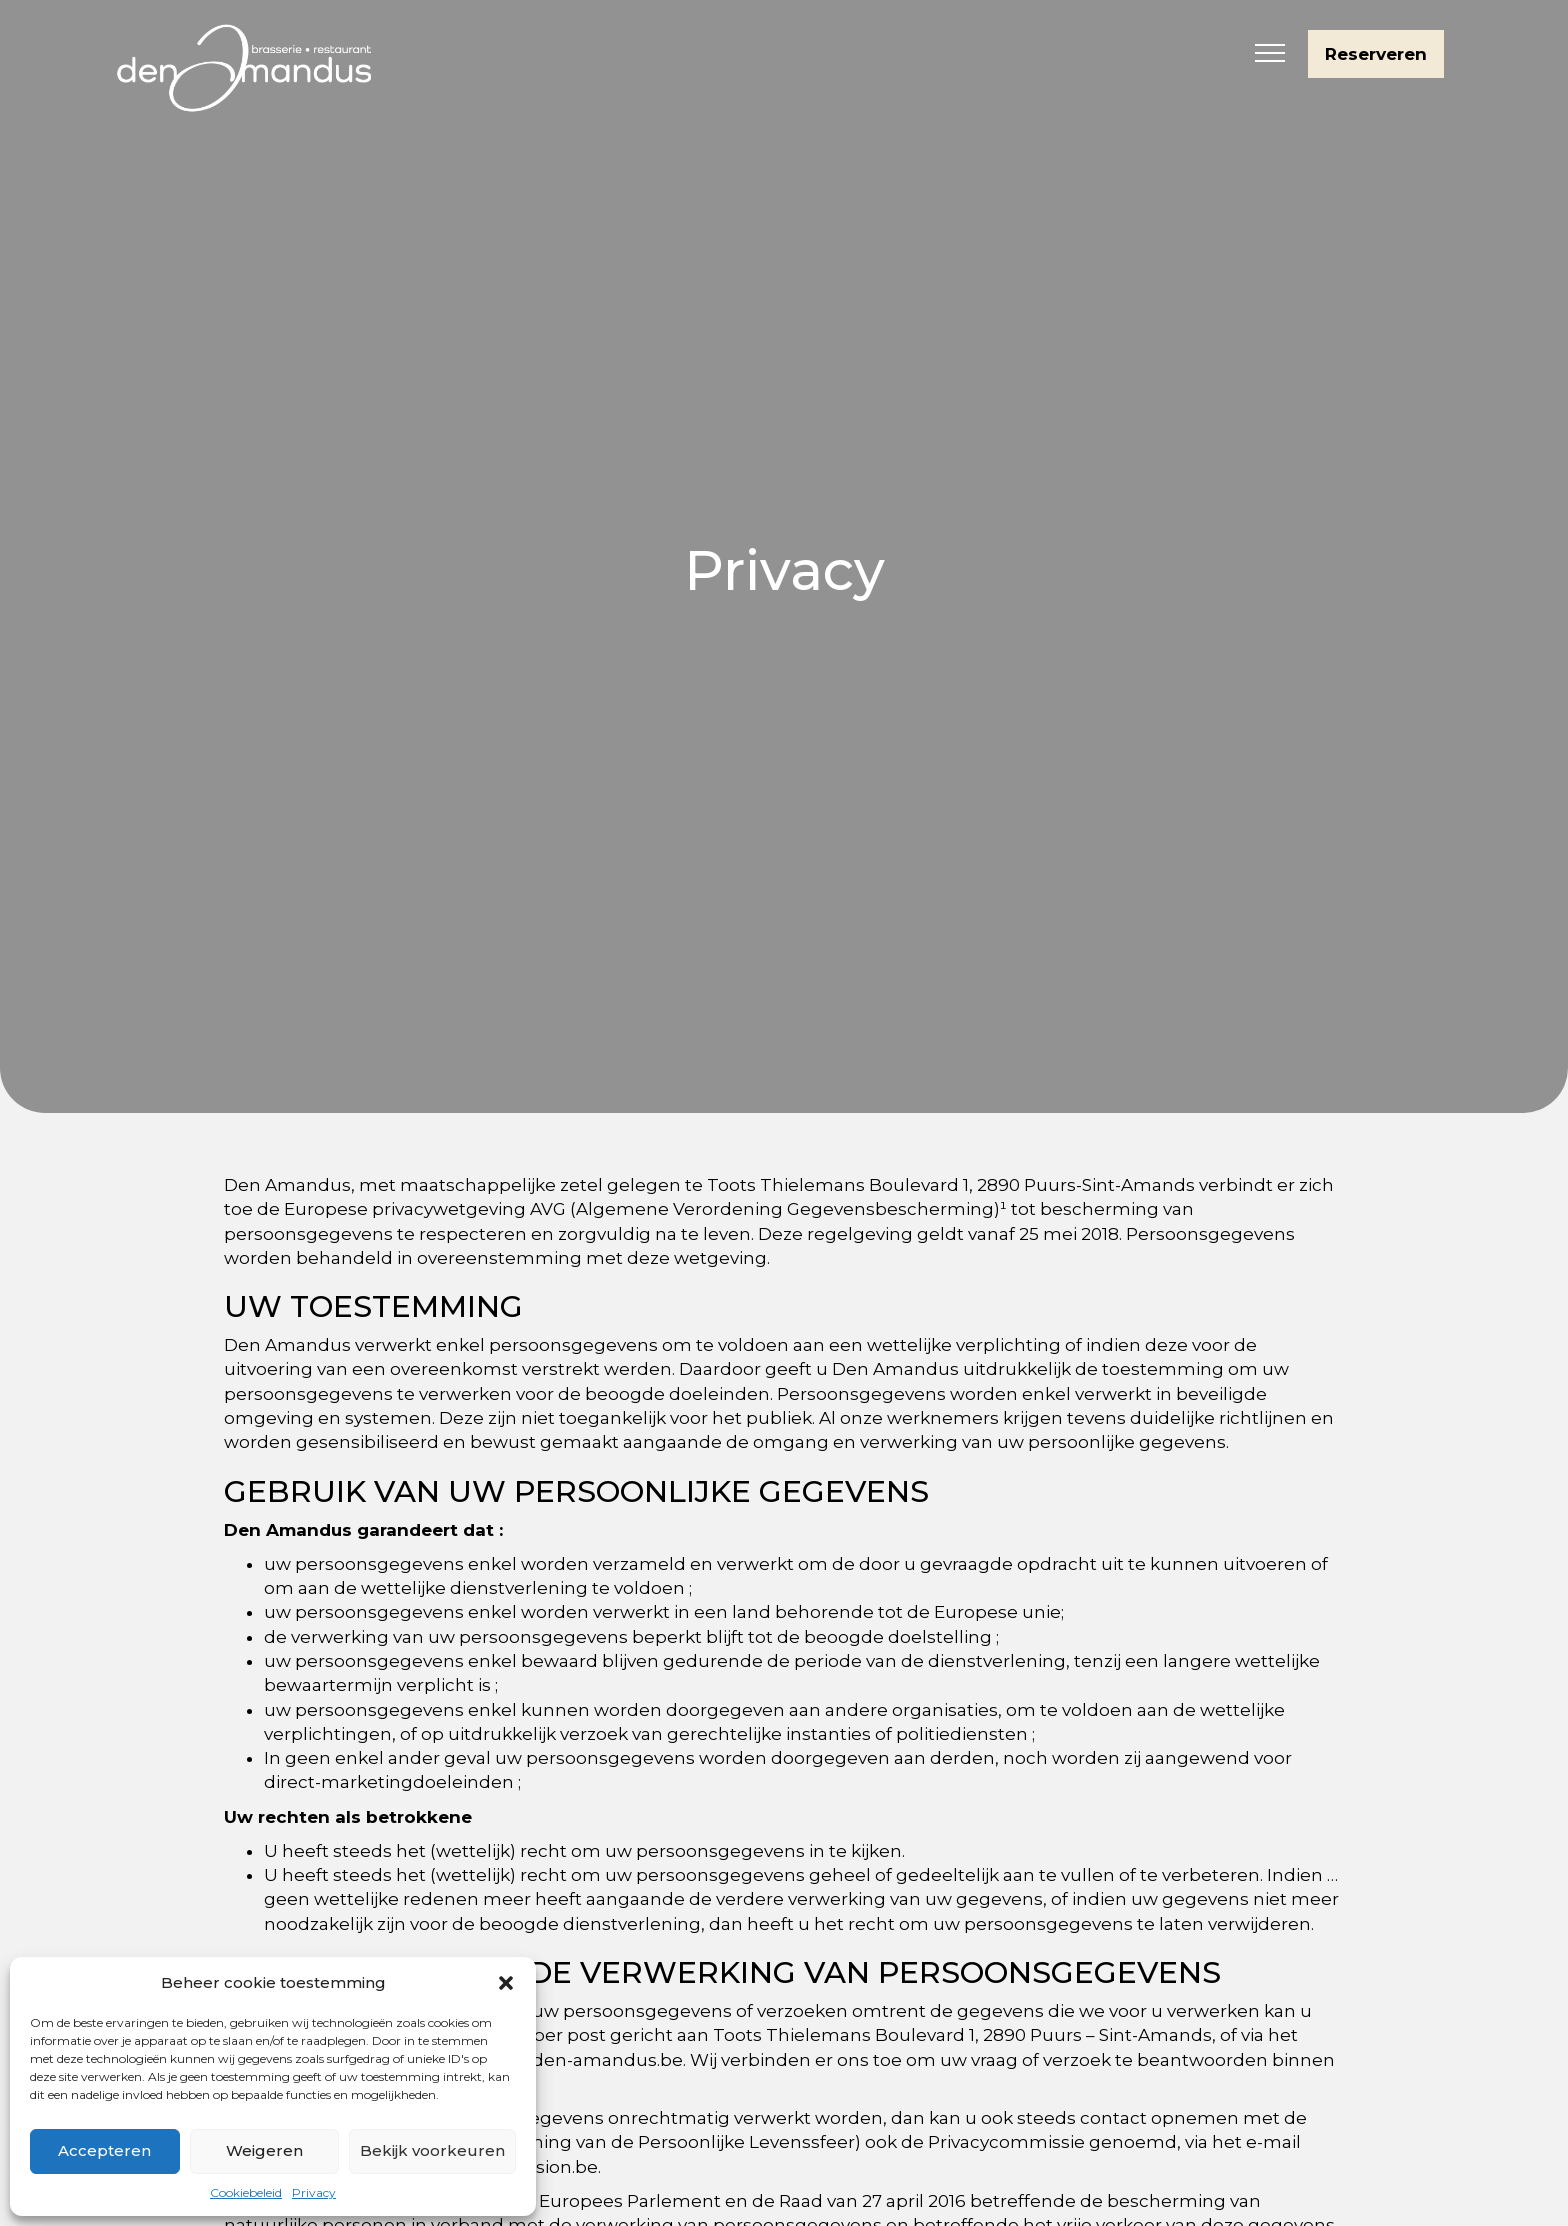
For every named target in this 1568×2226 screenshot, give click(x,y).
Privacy (314, 2192)
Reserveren (1376, 54)
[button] (506, 1983)
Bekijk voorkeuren (432, 2150)
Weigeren (264, 2150)
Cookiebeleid (246, 2192)
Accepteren (104, 2150)
